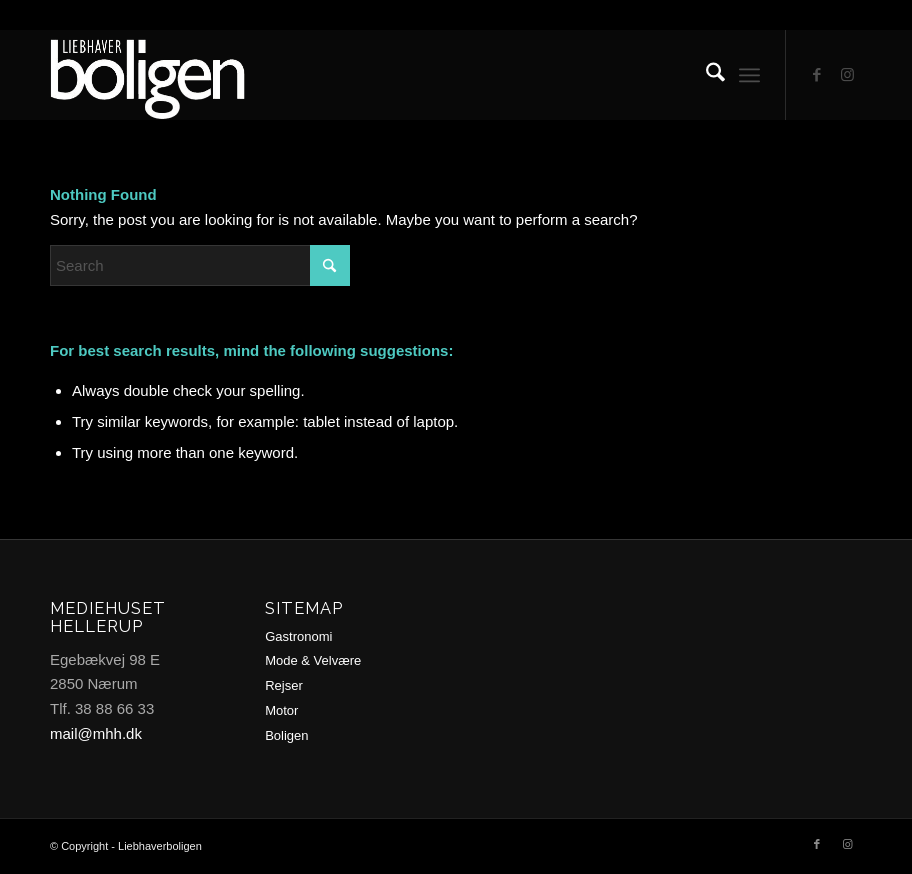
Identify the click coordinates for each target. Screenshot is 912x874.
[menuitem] (705, 75)
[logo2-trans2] (171, 75)
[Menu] (749, 75)
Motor (281, 710)
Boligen (286, 735)
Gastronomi (298, 636)
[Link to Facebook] (817, 75)
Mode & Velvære (313, 660)
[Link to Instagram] (847, 75)
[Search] (705, 75)
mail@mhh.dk (96, 733)
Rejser (284, 685)
